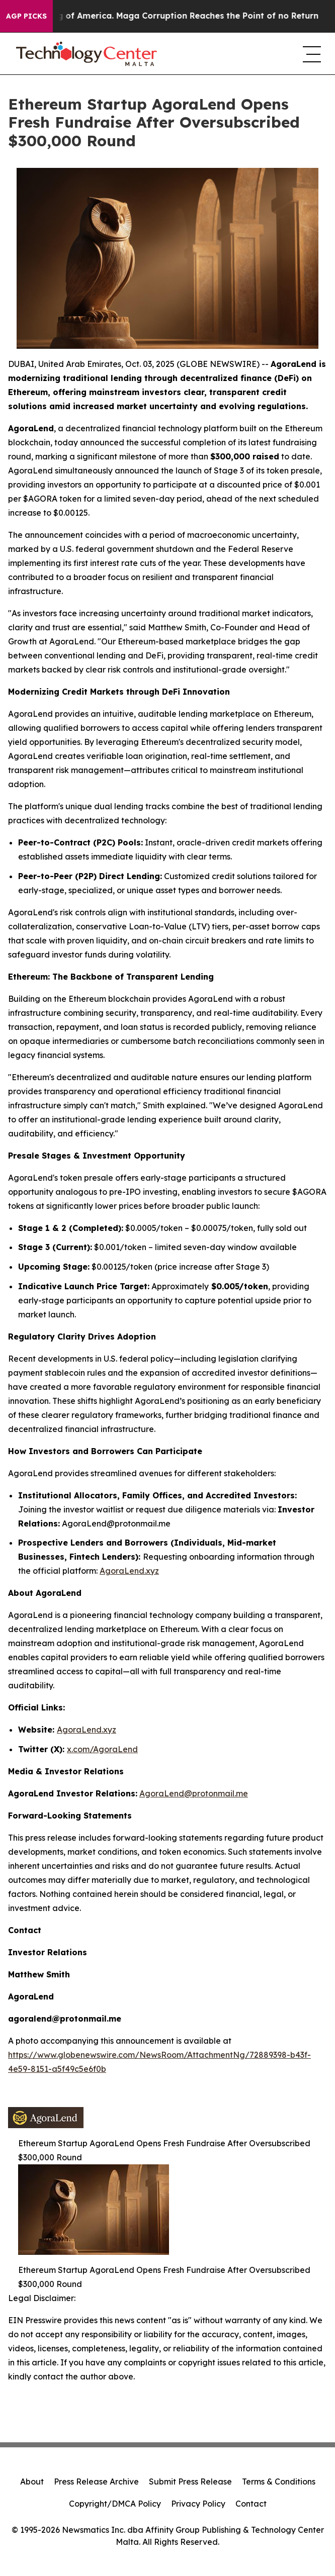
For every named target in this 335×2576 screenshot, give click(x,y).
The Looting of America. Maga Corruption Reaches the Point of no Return (172, 16)
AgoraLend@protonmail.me (193, 1793)
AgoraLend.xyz (129, 1571)
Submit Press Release (190, 2481)
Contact (251, 2504)
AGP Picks (26, 16)
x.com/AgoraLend (102, 1749)
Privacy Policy (198, 2504)
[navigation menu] (311, 54)
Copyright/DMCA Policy (115, 2504)
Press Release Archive (96, 2481)
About (32, 2481)
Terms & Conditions (278, 2481)
